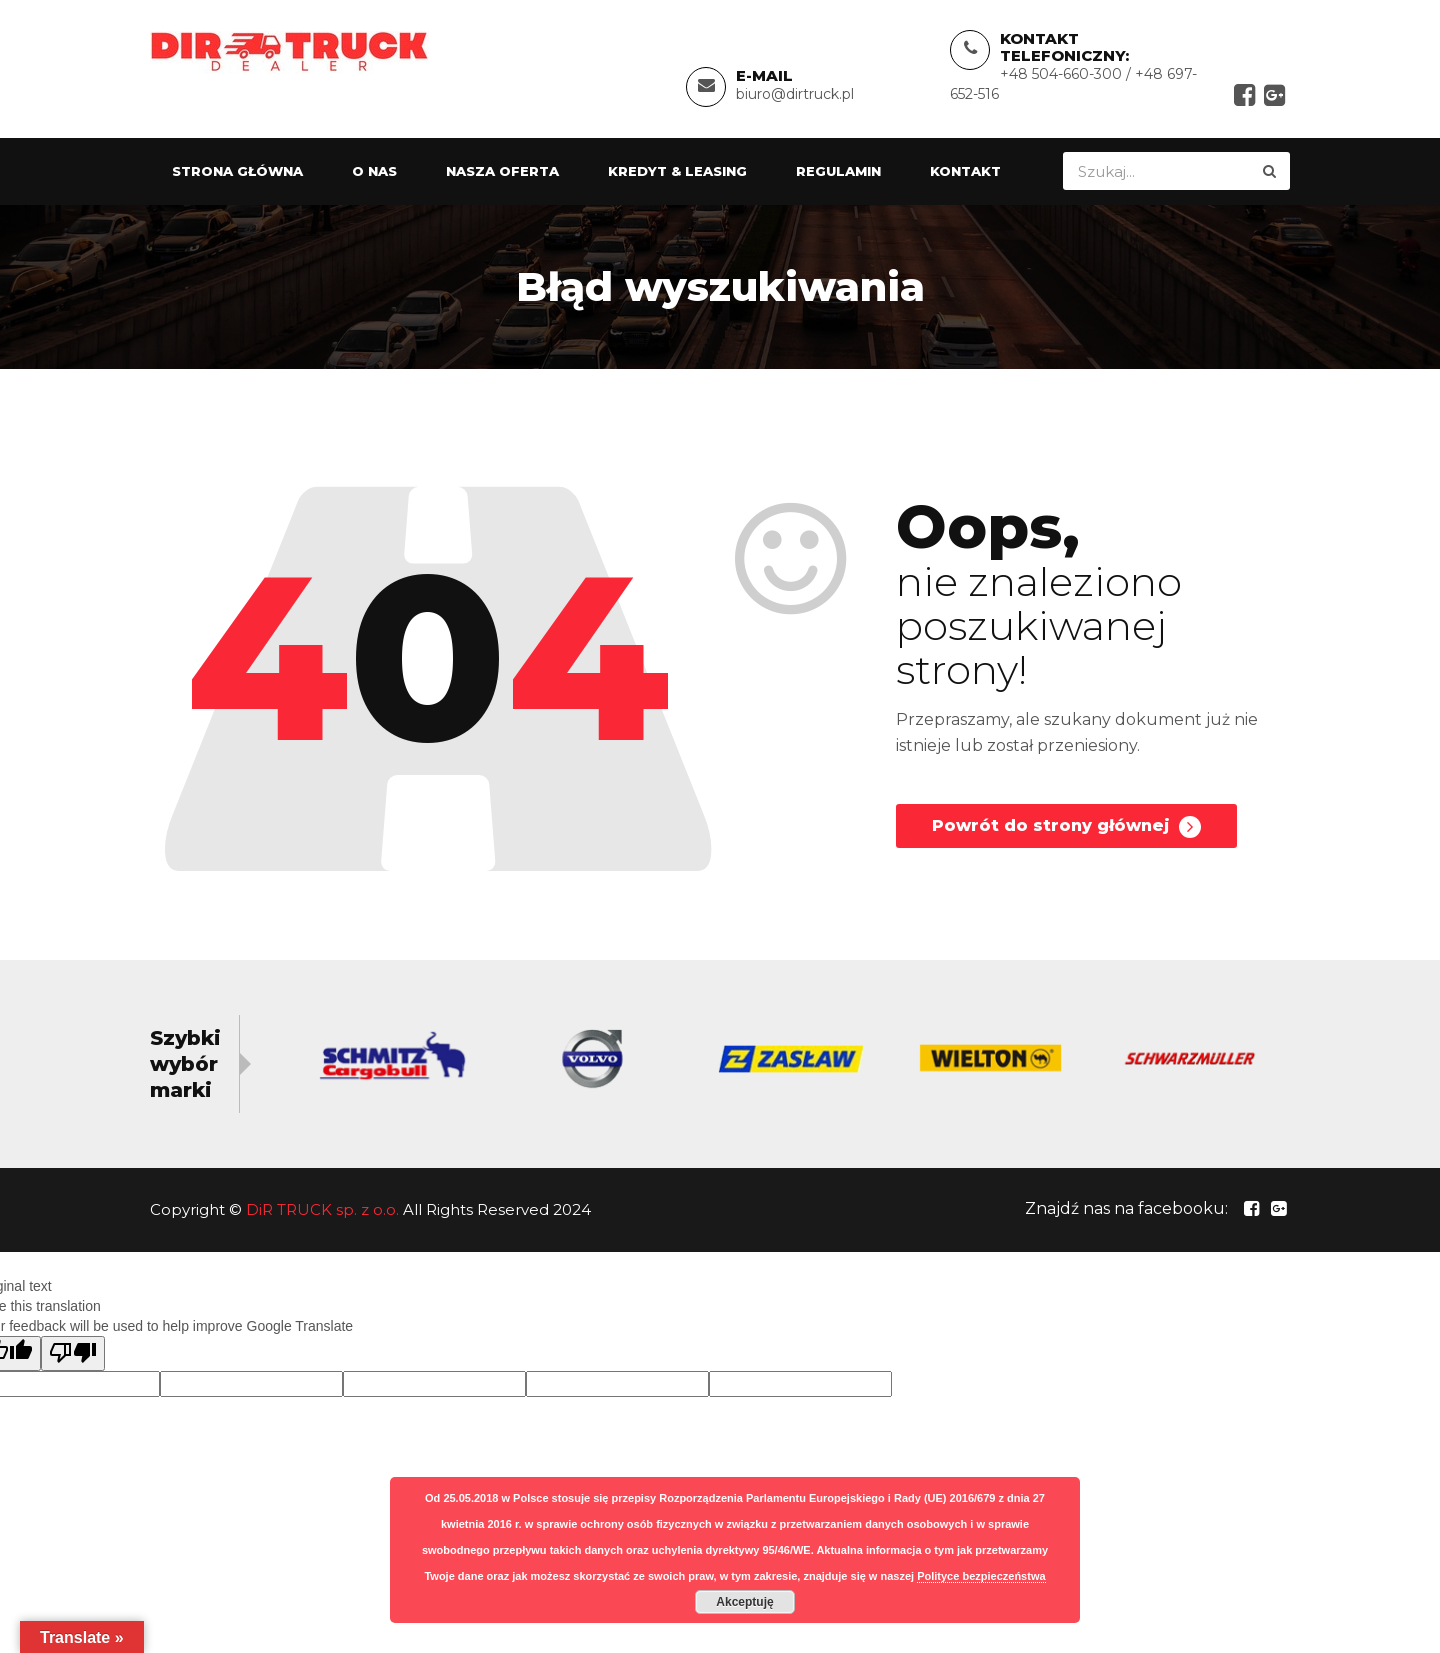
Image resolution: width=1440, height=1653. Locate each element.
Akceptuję (744, 1602)
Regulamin (838, 171)
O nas (374, 171)
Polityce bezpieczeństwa (981, 1576)
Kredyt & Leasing (677, 171)
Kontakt (965, 171)
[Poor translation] (73, 1353)
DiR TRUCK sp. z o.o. (322, 1209)
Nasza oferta (502, 171)
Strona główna (237, 171)
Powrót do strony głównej (1066, 827)
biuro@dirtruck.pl (795, 94)
